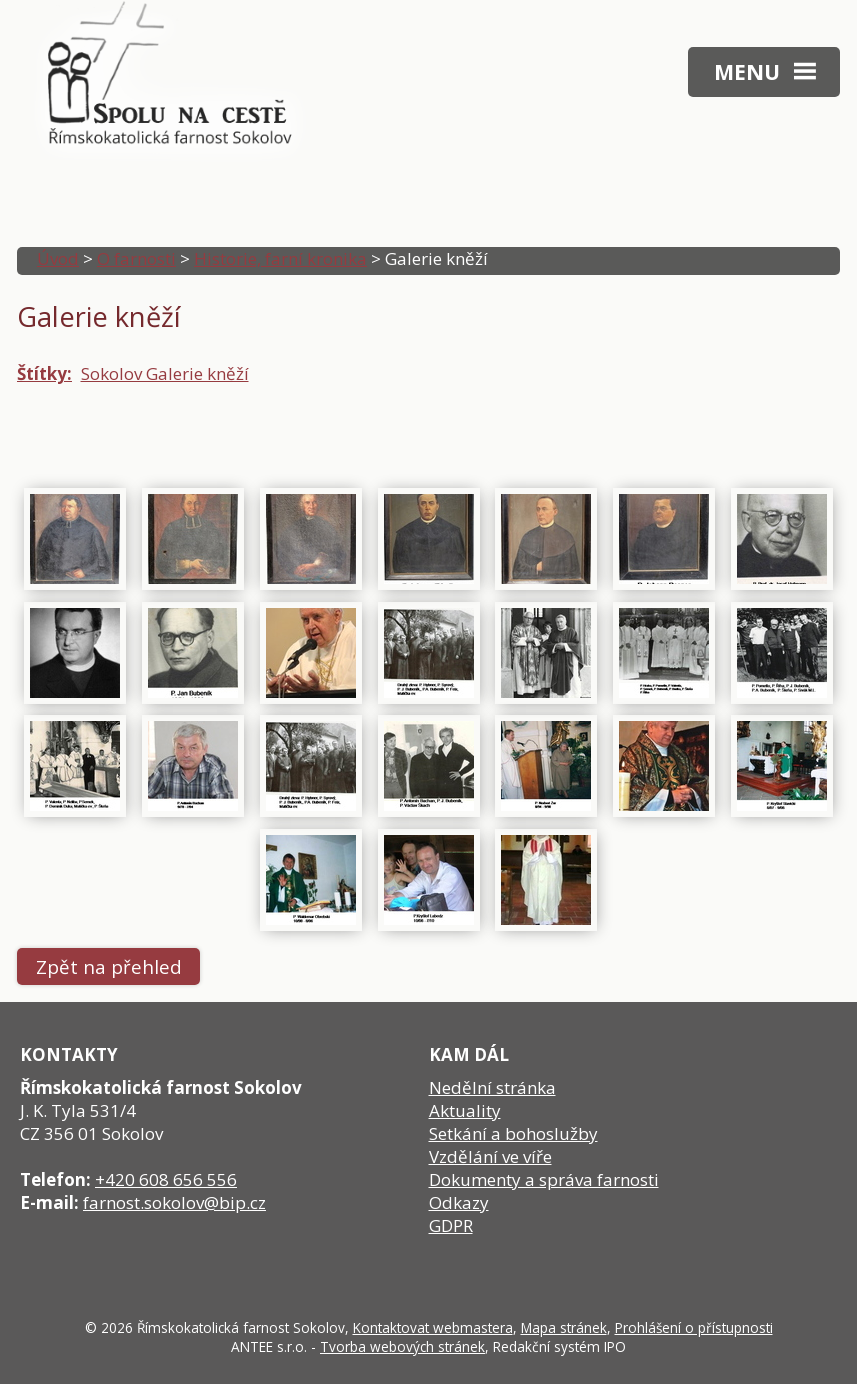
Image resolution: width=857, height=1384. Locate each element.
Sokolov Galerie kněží (165, 373)
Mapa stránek (564, 1327)
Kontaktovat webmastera (433, 1327)
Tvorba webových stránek (402, 1346)
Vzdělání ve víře (490, 1156)
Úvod (58, 258)
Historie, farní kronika (280, 258)
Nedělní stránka (492, 1087)
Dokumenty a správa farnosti (544, 1179)
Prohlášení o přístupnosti (694, 1327)
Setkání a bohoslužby (513, 1133)
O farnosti (136, 258)
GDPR (451, 1225)
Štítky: (44, 373)
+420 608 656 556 (166, 1179)
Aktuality (465, 1110)
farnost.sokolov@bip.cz (174, 1202)
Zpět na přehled (109, 966)
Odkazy (459, 1202)
